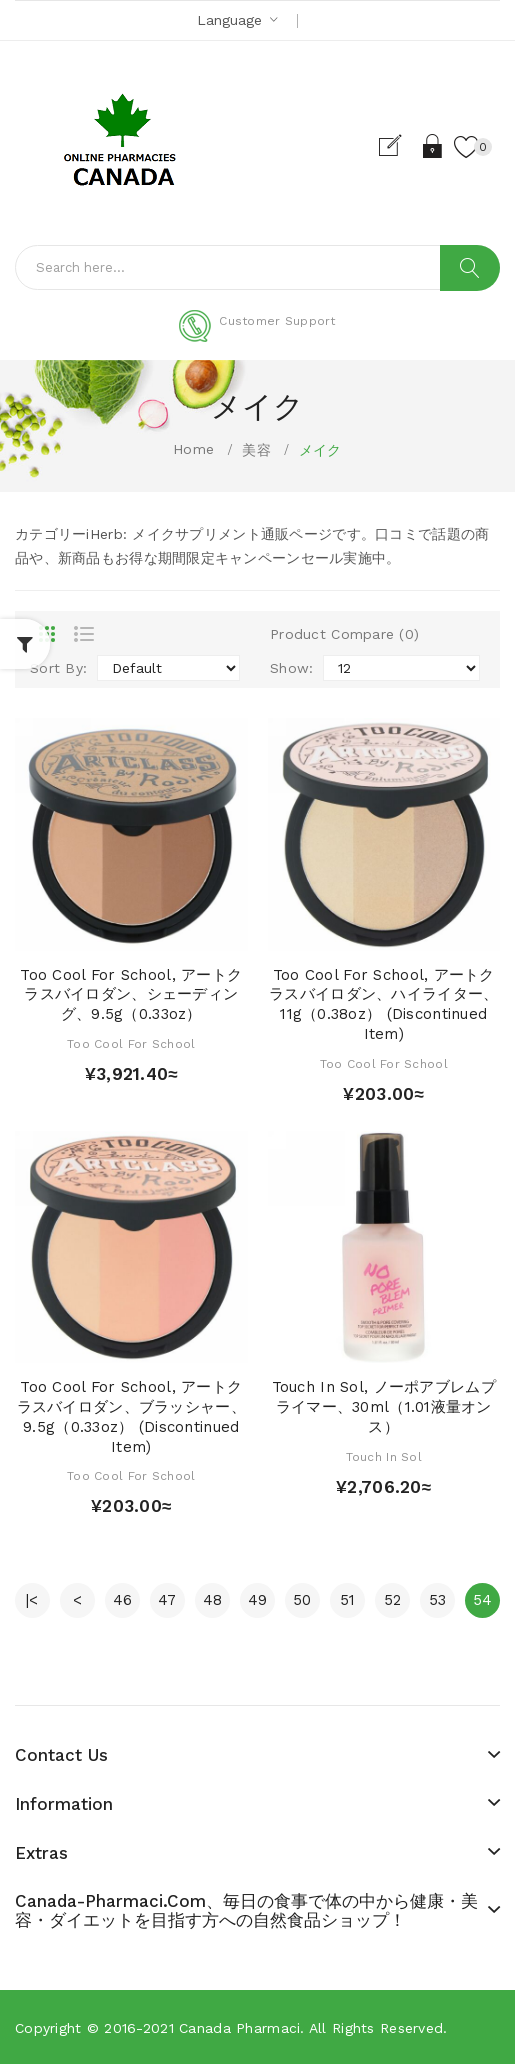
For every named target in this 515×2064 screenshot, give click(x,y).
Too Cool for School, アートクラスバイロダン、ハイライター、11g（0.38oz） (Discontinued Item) (383, 1004)
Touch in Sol (384, 1457)
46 (123, 1600)
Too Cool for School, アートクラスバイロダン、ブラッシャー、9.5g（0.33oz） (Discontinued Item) (131, 1416)
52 (393, 1600)
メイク (320, 450)
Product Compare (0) (344, 634)
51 (348, 1600)
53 (438, 1600)
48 (213, 1600)
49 (258, 1600)
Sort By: (58, 668)
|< (32, 1600)
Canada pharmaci (239, 2028)
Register (398, 146)
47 (167, 1600)
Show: (291, 668)
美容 (256, 450)
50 (302, 1600)
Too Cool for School (131, 1044)
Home (193, 449)
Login (433, 146)
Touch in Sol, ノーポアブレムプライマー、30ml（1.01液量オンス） (384, 1407)
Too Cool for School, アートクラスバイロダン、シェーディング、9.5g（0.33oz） (131, 995)
